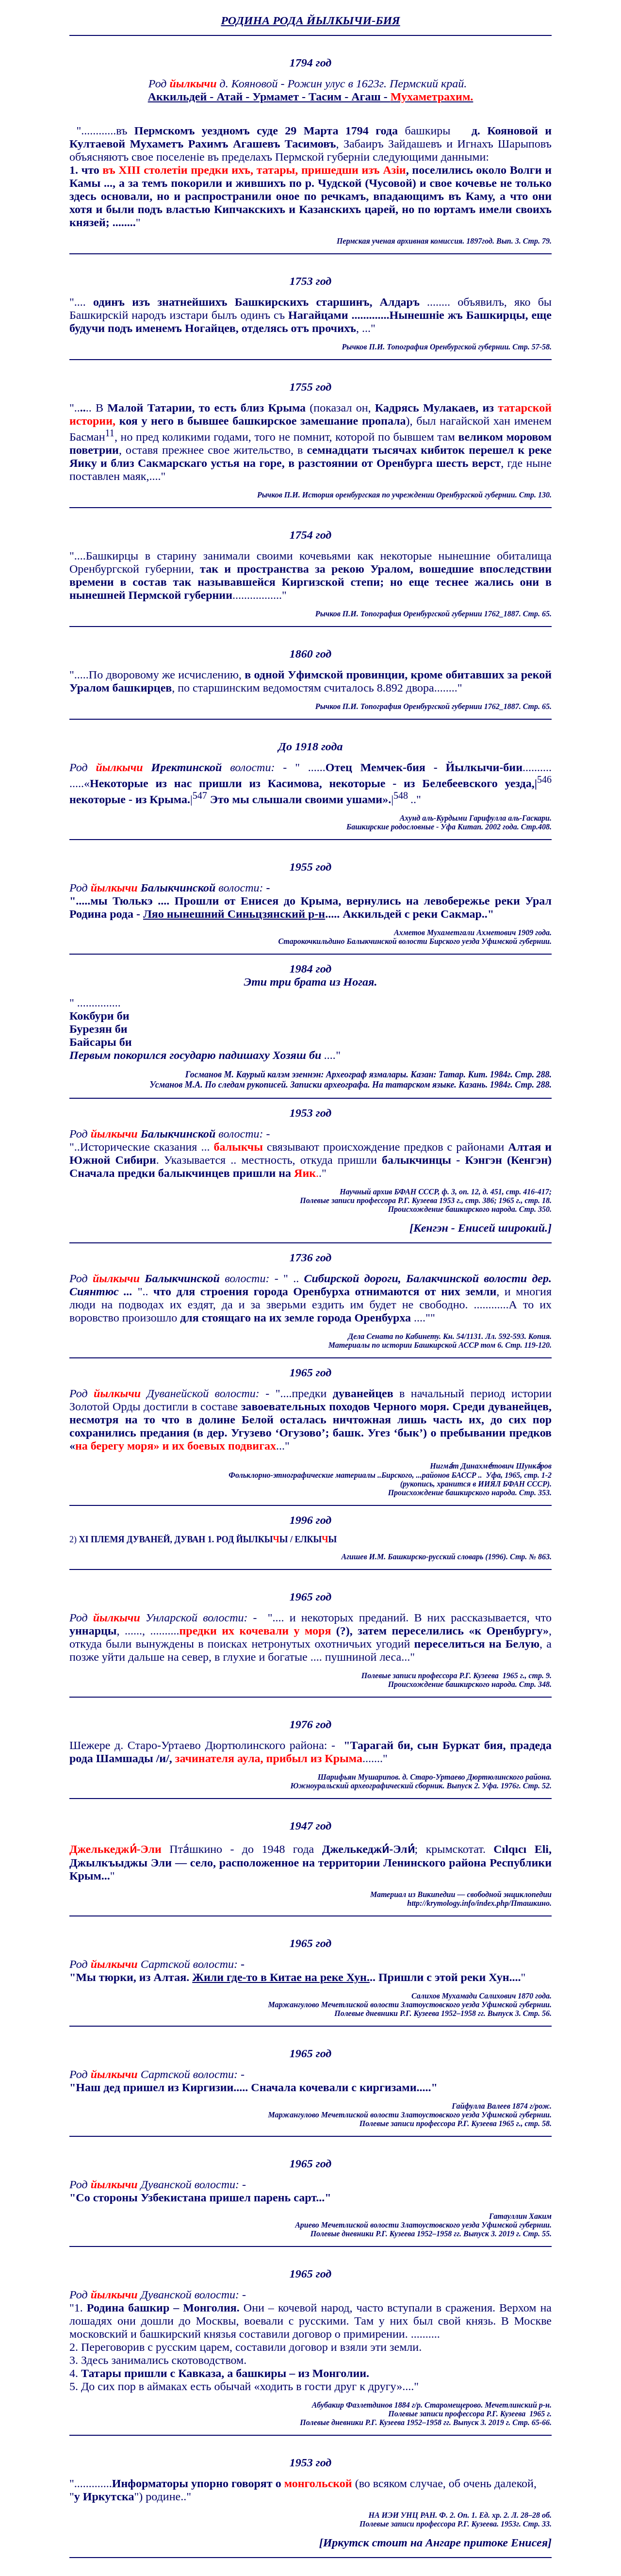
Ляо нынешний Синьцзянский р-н (234, 914)
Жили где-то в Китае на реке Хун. (281, 1977)
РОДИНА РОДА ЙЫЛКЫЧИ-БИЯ (310, 20)
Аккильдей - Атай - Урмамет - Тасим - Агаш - (311, 96)
